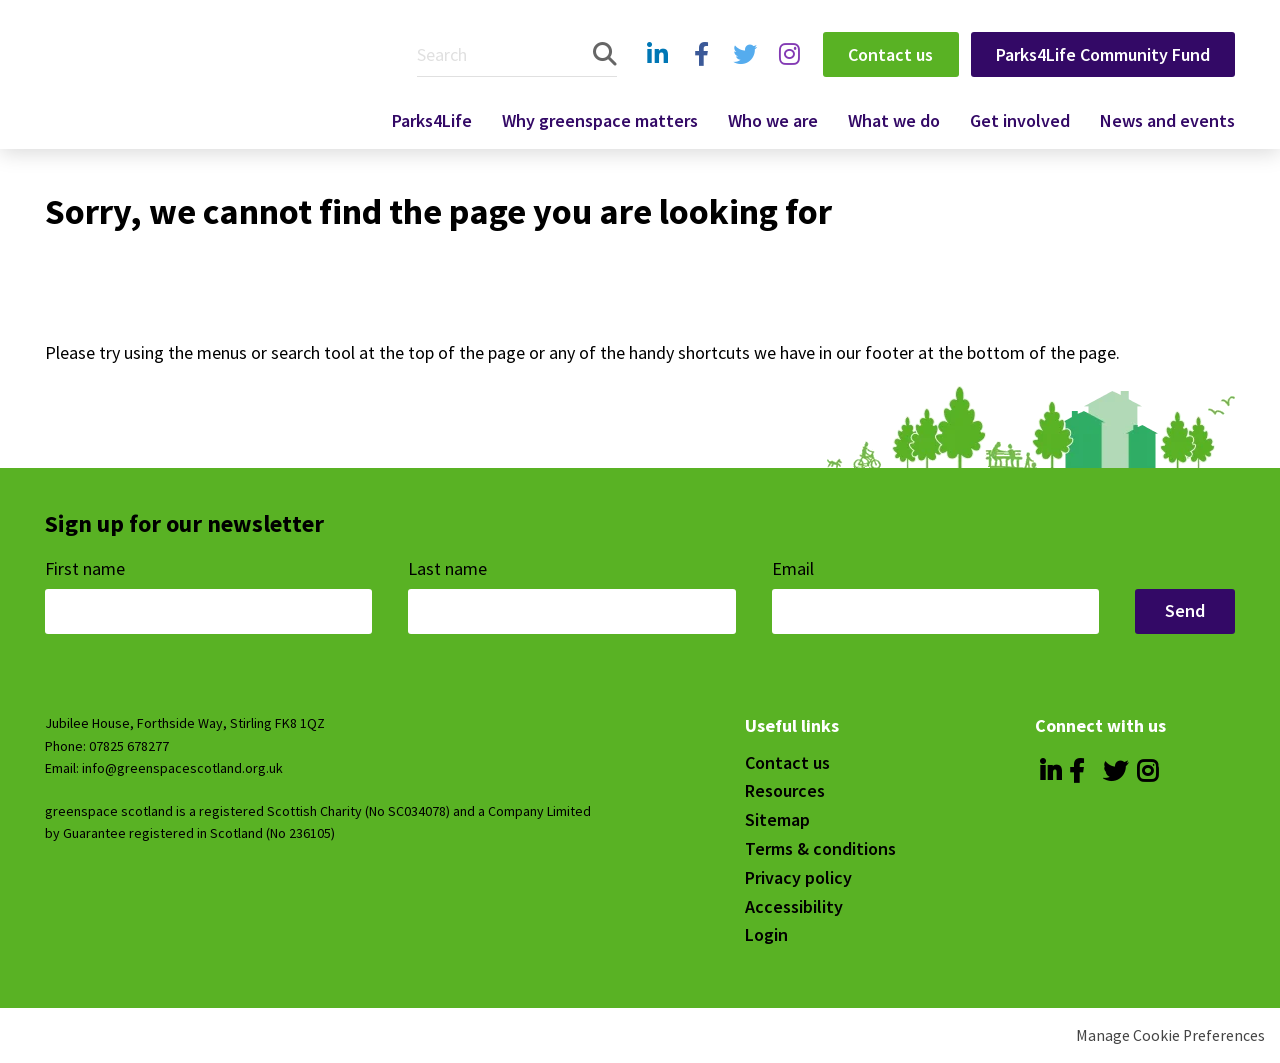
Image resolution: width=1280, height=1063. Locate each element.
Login (766, 934)
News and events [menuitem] (1167, 120)
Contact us (890, 54)
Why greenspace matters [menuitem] (600, 120)
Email (795, 568)
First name (87, 568)
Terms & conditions (820, 848)
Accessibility (794, 906)
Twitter (742, 75)
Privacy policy (798, 877)
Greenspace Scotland (193, 73)
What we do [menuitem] (894, 120)
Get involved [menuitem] (1020, 120)
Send (1185, 610)
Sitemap (777, 819)
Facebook (700, 75)
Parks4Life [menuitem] (432, 120)
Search (605, 54)
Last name (449, 568)
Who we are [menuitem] (773, 120)
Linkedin (657, 75)
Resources (785, 790)
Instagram (789, 75)
